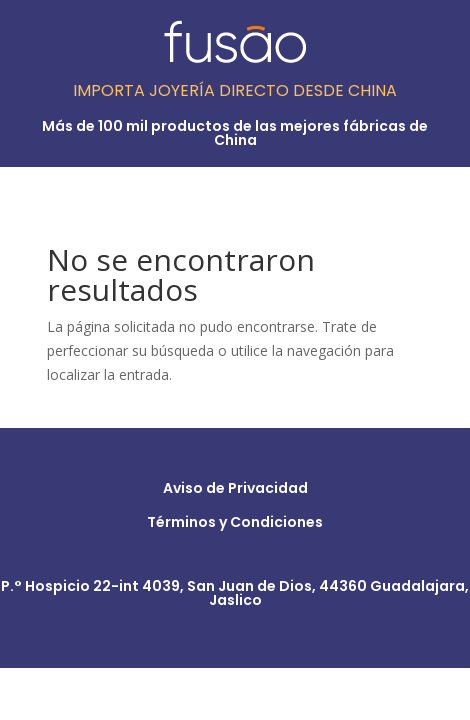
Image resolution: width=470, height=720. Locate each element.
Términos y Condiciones (235, 522)
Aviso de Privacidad (235, 488)
